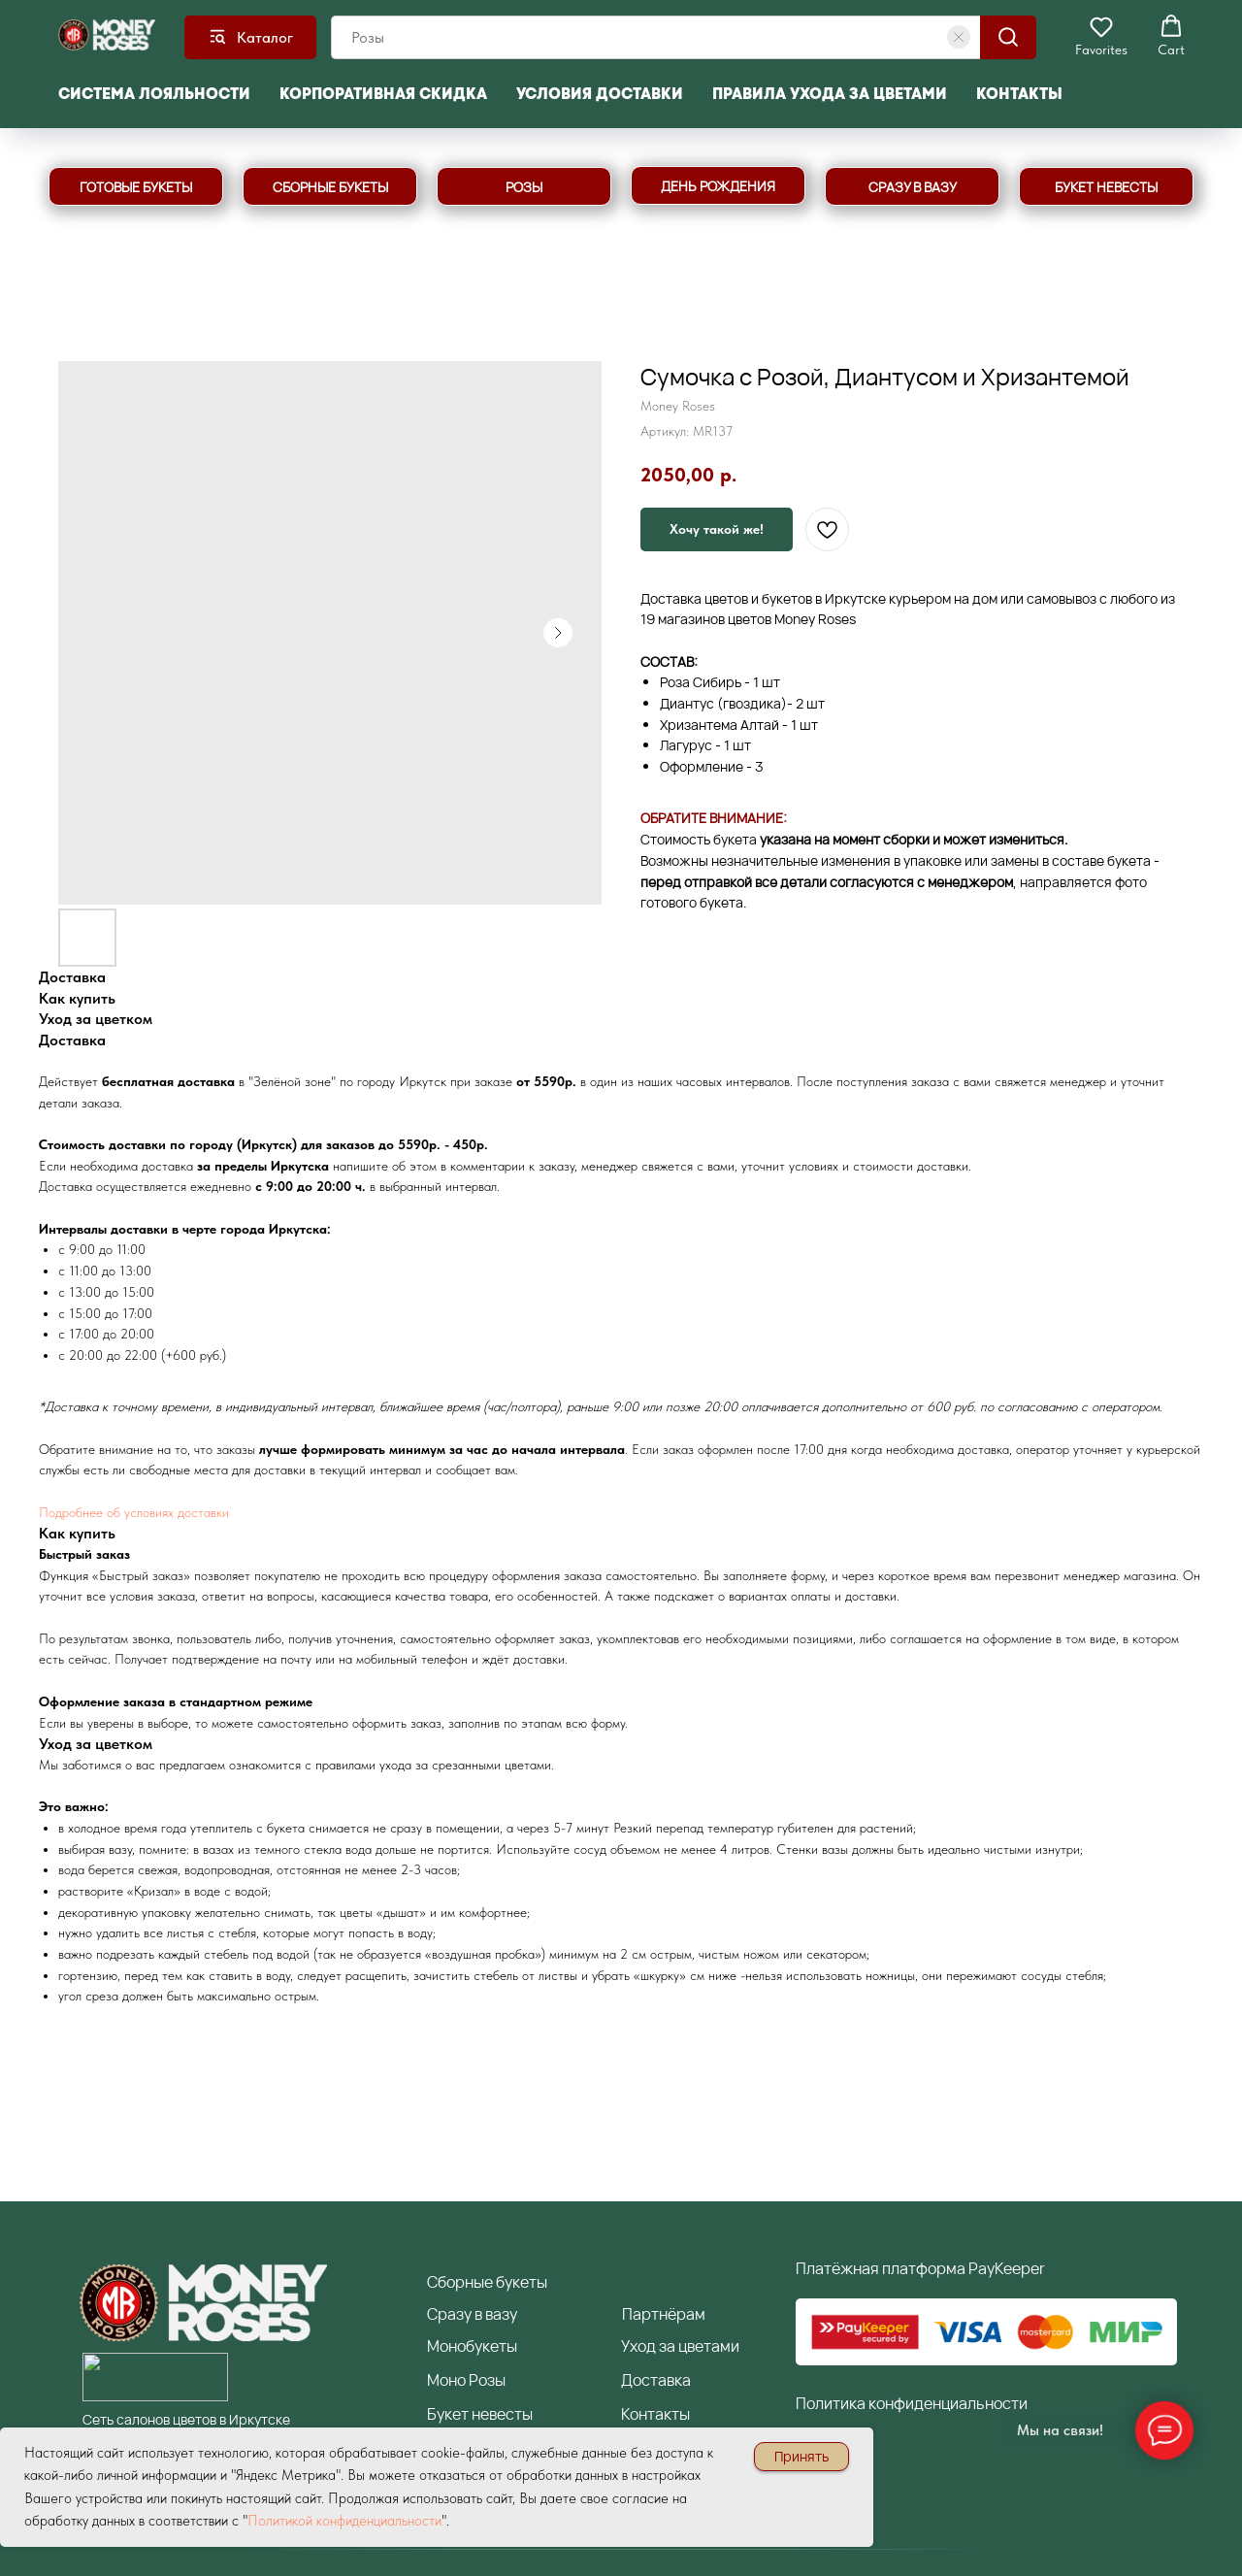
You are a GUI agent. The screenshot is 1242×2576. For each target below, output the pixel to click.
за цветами (697, 2346)
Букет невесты (480, 2414)
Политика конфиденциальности (912, 2403)
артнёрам (663, 2314)
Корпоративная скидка (383, 93)
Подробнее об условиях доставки (134, 1511)
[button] (1101, 36)
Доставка (656, 2380)
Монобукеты (472, 2346)
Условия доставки (599, 93)
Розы (487, 2380)
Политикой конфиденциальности (344, 2520)
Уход (638, 2346)
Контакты (1019, 93)
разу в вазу (472, 2314)
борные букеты (487, 2282)
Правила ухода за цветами (829, 93)
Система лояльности (154, 93)
